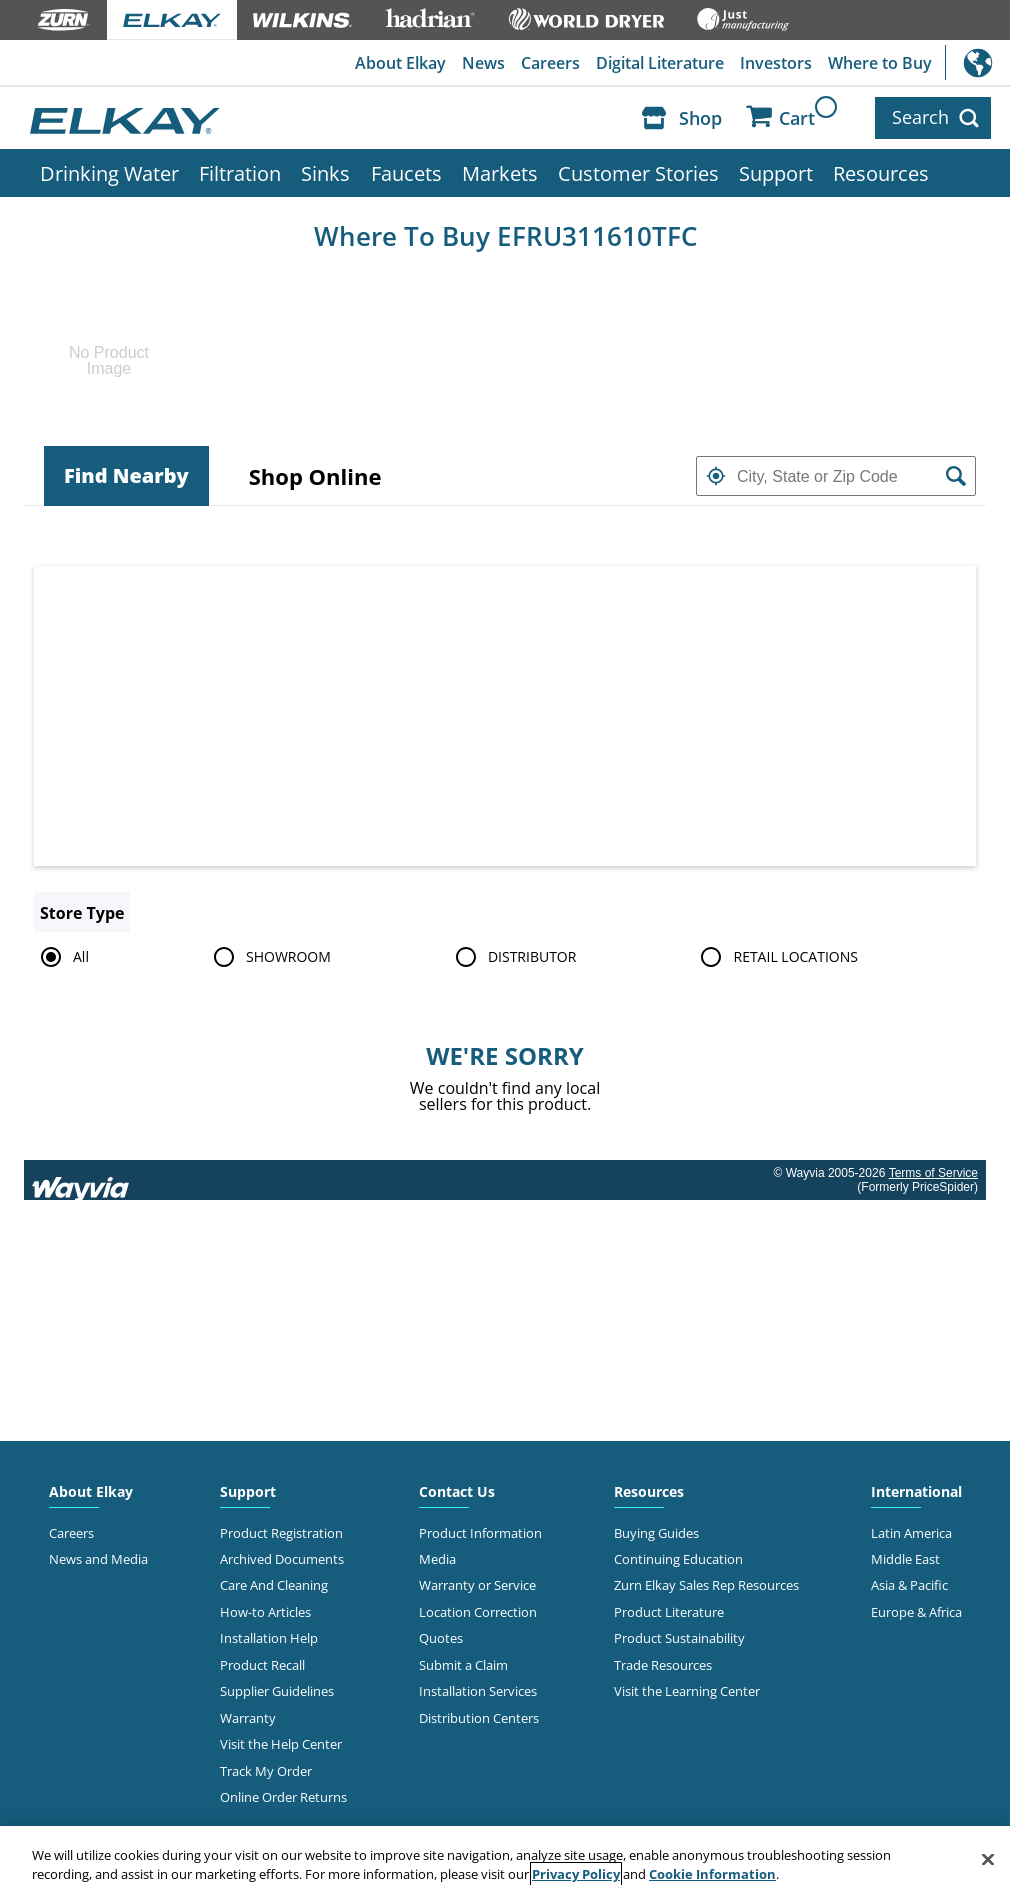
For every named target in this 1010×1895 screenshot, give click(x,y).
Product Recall (262, 1665)
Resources (881, 173)
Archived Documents (282, 1559)
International (977, 62)
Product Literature (669, 1612)
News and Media (98, 1559)
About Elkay (400, 63)
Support (776, 173)
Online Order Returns (283, 1797)
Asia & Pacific (909, 1585)
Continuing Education (678, 1559)
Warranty (248, 1718)
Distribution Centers (479, 1718)
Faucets (406, 173)
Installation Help (269, 1638)
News (483, 63)
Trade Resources (663, 1665)
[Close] (988, 1860)
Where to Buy (880, 63)
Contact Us (457, 1491)
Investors (776, 63)
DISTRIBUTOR (513, 957)
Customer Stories (638, 173)
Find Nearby (126, 475)
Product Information (480, 1533)
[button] (716, 476)
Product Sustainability (679, 1638)
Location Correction (478, 1612)
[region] (505, 1860)
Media (437, 1559)
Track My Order (266, 1771)
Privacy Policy (576, 1874)
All (61, 957)
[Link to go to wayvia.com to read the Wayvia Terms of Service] (82, 1180)
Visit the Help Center (281, 1744)
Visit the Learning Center (687, 1691)
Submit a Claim (463, 1665)
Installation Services (478, 1691)
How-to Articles (265, 1612)
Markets (500, 173)
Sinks (325, 173)
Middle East (905, 1559)
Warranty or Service (477, 1585)
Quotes (441, 1638)
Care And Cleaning (274, 1585)
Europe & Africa (916, 1612)
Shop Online (315, 476)
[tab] (126, 476)
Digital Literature (660, 63)
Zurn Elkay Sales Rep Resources (706, 1585)
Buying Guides (656, 1533)
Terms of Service (933, 1173)
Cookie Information (712, 1874)
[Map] (505, 716)
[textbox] (836, 476)
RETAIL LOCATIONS (775, 957)
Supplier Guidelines (277, 1691)
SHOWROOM (269, 957)
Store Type (82, 913)
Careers (550, 63)
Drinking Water (109, 173)
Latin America (911, 1533)
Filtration (240, 173)
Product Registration (281, 1533)
